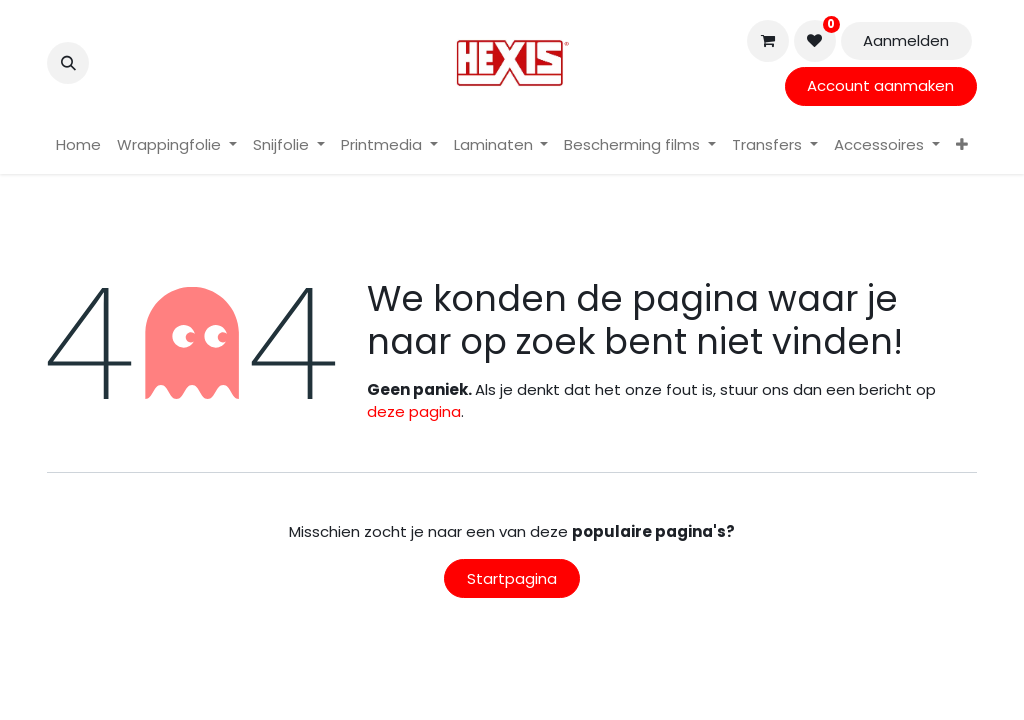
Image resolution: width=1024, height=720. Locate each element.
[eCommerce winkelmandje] (768, 41)
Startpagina (512, 578)
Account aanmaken (880, 85)
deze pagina (414, 411)
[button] (68, 63)
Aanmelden (906, 40)
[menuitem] (78, 145)
